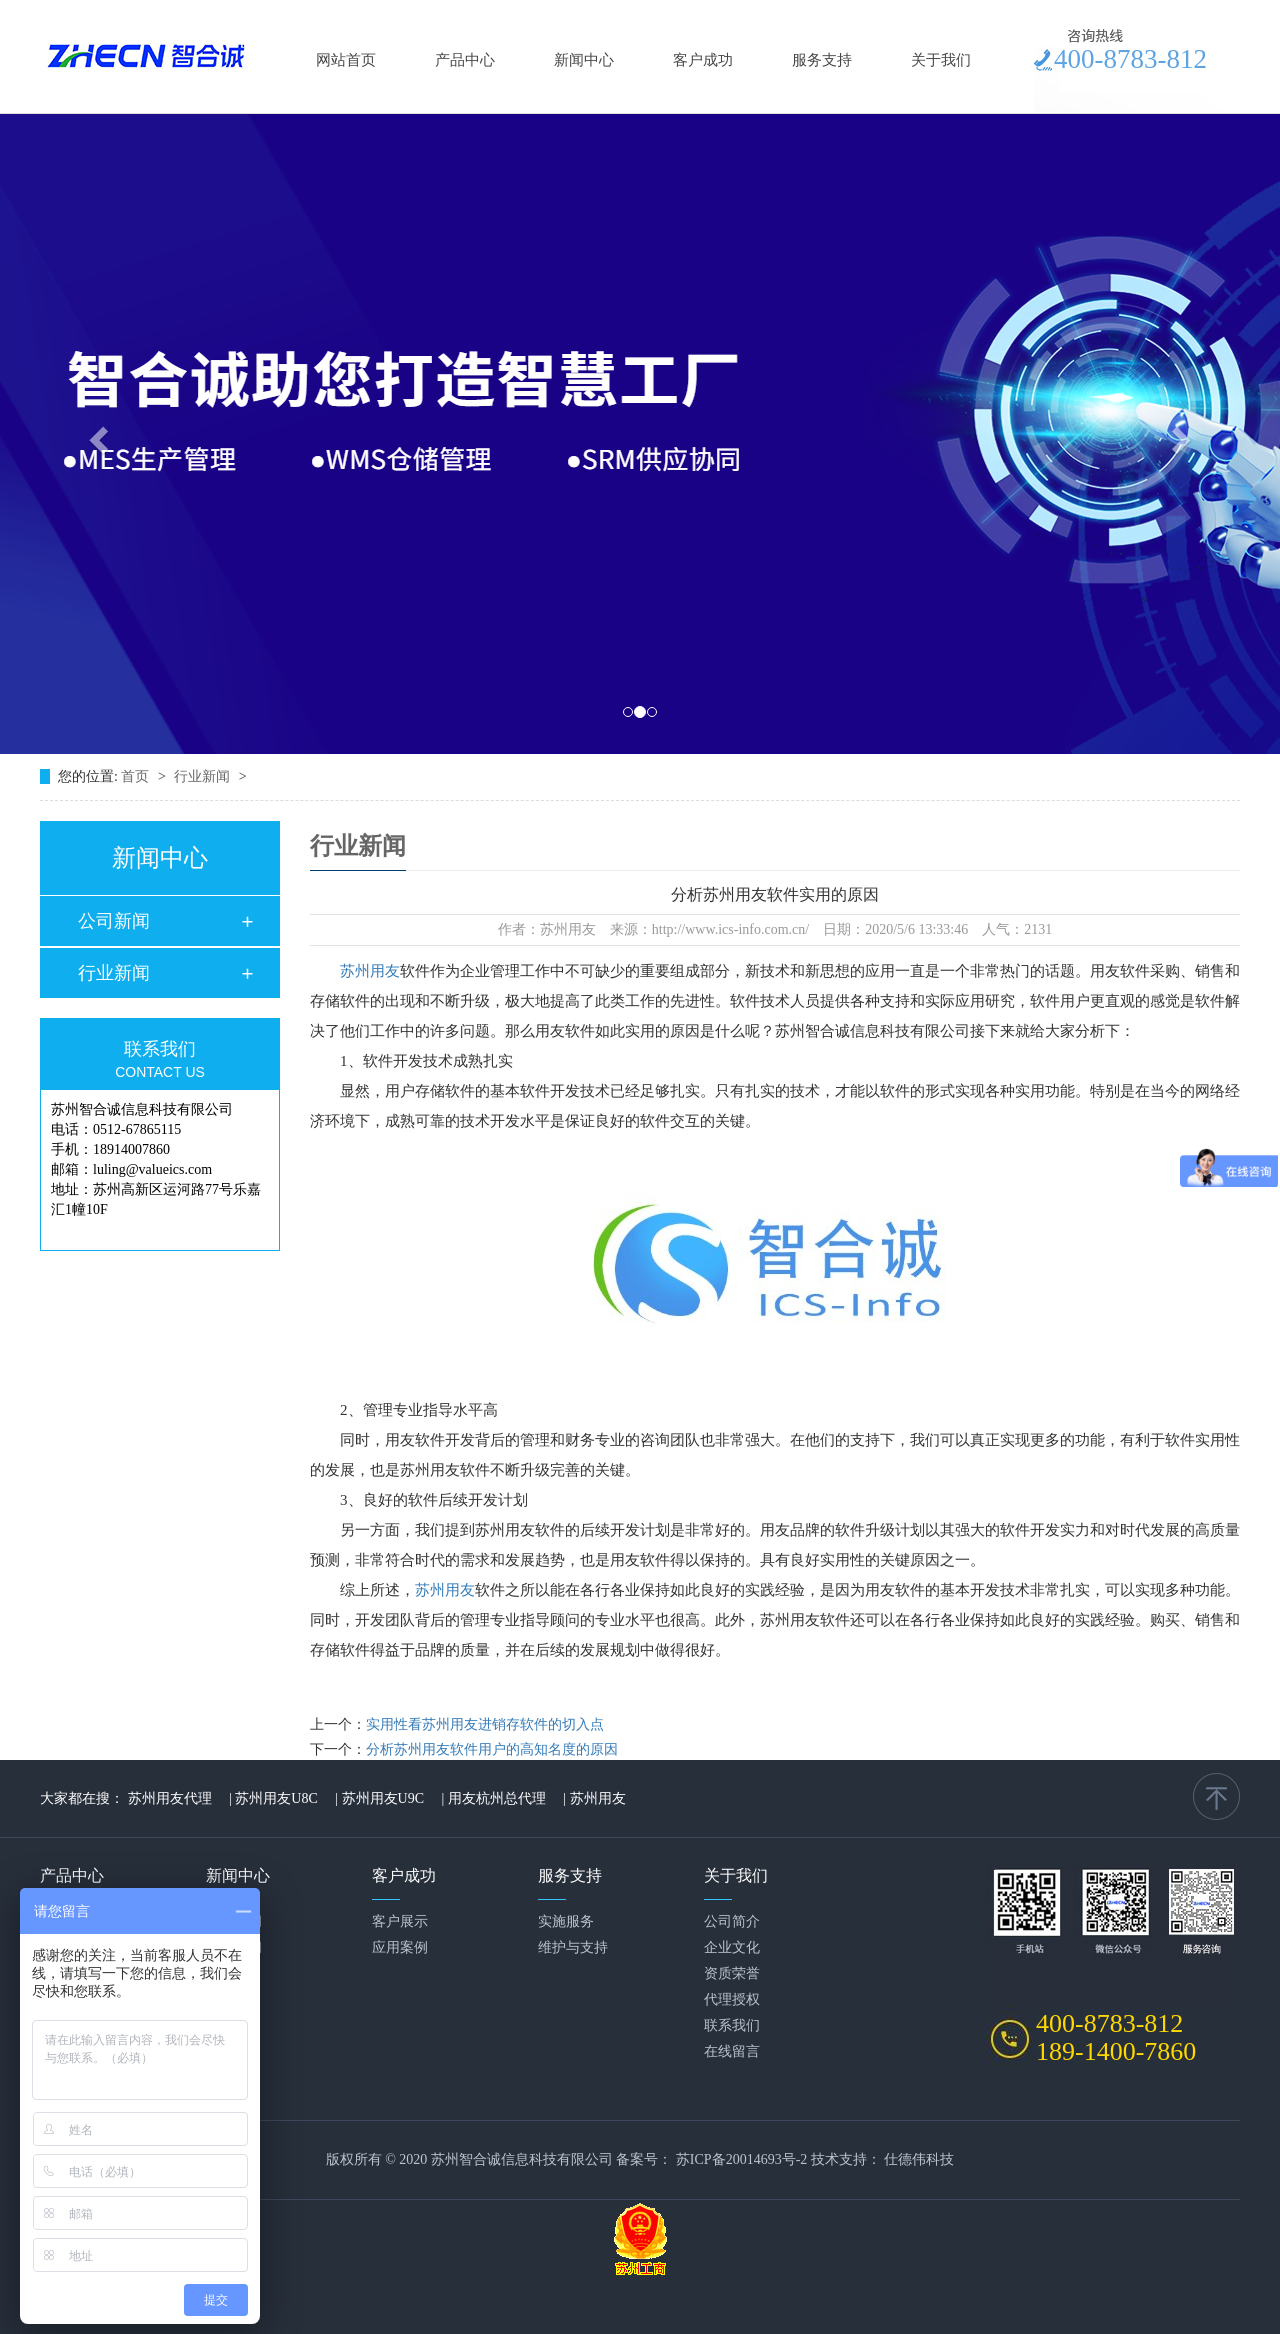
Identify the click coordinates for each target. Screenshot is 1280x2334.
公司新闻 (114, 921)
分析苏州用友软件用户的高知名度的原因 (492, 1749)
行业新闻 (204, 776)
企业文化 (732, 1947)
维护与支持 (573, 1947)
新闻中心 (584, 60)
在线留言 (732, 2051)
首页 (137, 776)
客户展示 (400, 1921)
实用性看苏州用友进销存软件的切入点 (485, 1724)
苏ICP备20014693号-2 (741, 2159)
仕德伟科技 (919, 2159)
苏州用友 (370, 971)
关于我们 (941, 60)
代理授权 (732, 1999)
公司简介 (732, 1921)
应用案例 (400, 1947)
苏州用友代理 (170, 1798)
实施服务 (566, 1921)
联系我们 (732, 2025)
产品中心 (465, 60)
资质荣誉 (732, 1973)
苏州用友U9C (383, 1798)
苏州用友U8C (276, 1798)
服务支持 (822, 60)
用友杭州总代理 (497, 1798)
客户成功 (703, 60)
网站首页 (346, 60)
